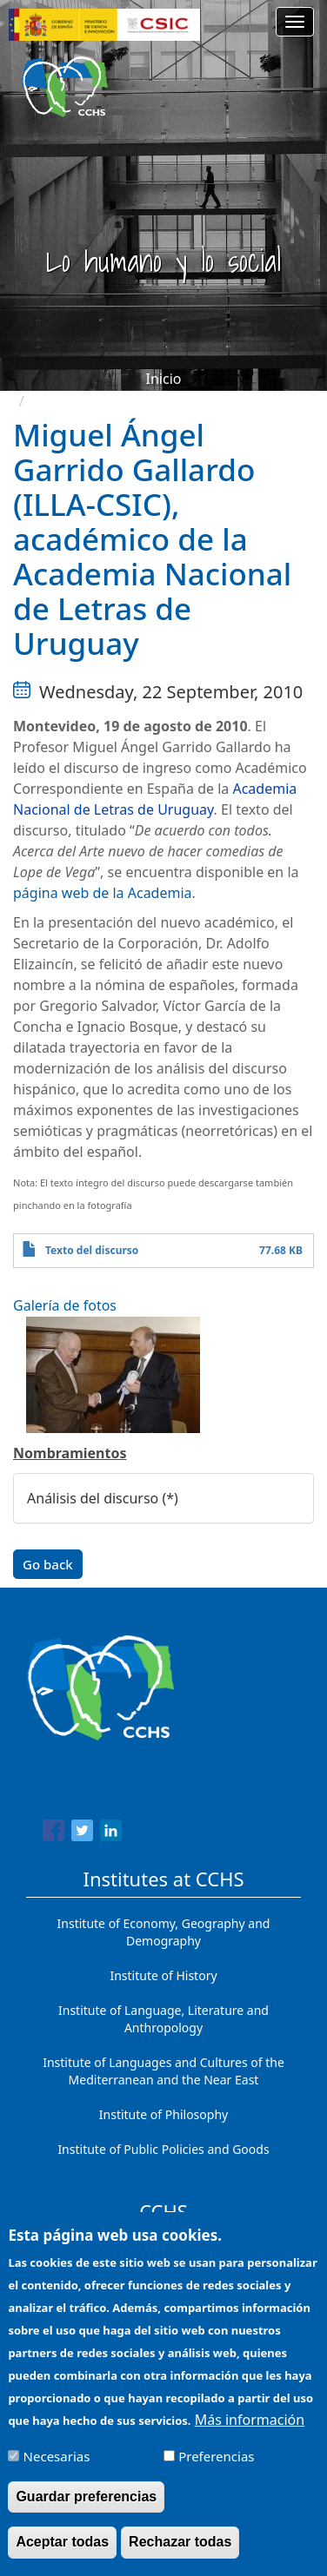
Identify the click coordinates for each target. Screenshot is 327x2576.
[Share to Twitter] (82, 1833)
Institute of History (163, 1975)
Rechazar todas (180, 2554)
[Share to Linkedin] (111, 1833)
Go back (48, 1564)
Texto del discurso (91, 1250)
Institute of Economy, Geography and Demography (163, 1932)
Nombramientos (69, 1453)
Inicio (164, 378)
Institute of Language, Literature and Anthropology (163, 2019)
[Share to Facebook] (53, 1833)
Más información (249, 2431)
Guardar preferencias (86, 2509)
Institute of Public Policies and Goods (163, 2149)
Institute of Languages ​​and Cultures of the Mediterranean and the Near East (163, 2071)
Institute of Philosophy (163, 2114)
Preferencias (216, 2468)
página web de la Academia (102, 892)
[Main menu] (295, 21)
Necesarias (56, 2468)
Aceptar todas (62, 2554)
